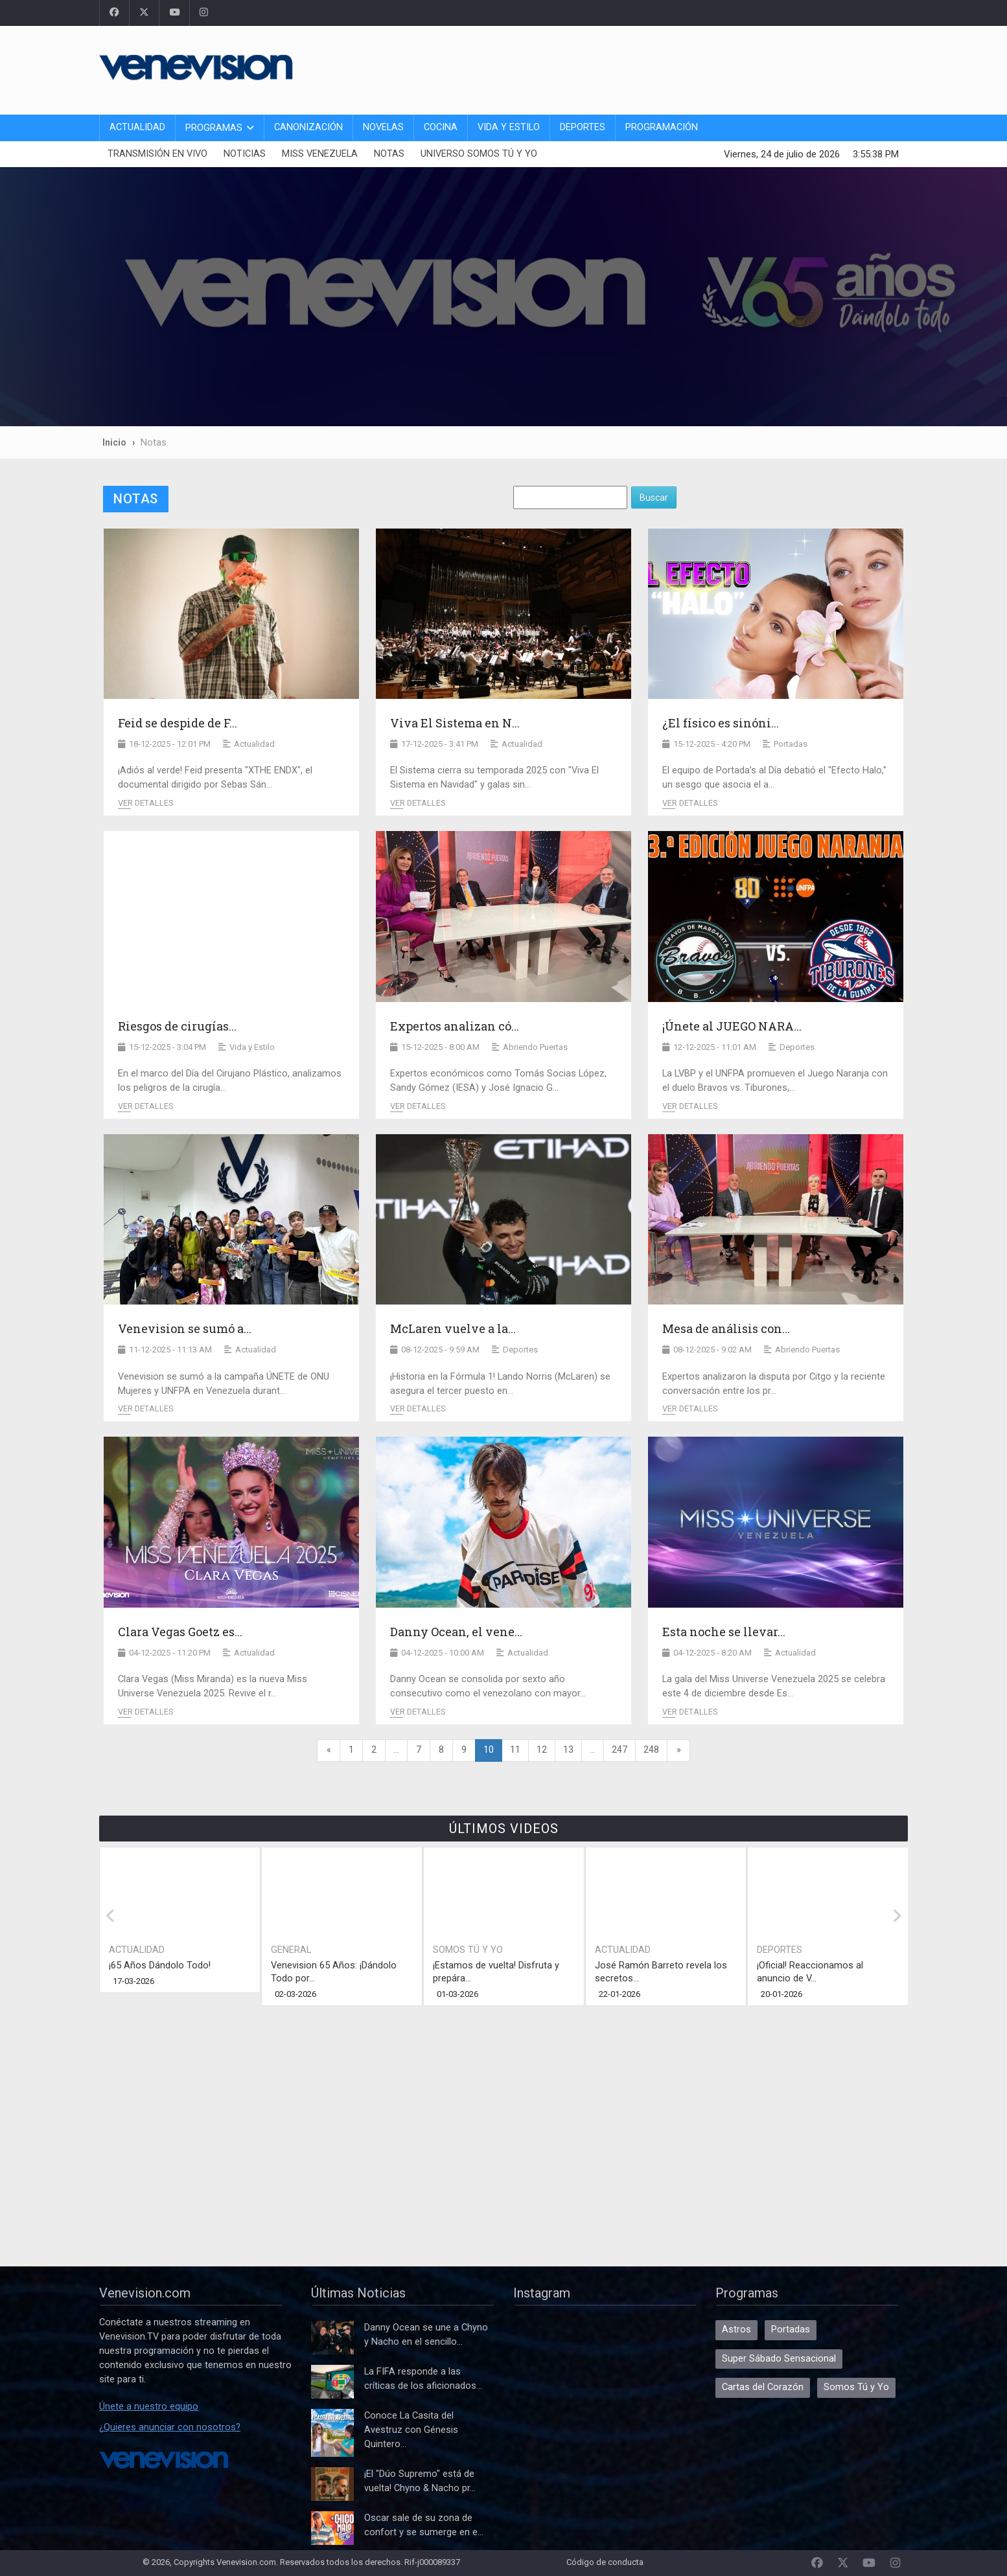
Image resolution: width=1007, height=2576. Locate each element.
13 (568, 1749)
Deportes (582, 127)
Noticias (245, 153)
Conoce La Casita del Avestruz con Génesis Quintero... (411, 2430)
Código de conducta (604, 2562)
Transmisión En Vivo (157, 153)
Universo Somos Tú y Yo (479, 153)
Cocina (440, 127)
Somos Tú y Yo (468, 1949)
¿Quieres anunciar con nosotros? (169, 2427)
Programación (661, 127)
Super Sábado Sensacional (779, 2358)
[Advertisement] (672, 68)
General (291, 1949)
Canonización (308, 127)
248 (651, 1749)
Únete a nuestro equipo (148, 2406)
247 (619, 1749)
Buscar (654, 497)
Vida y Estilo (509, 127)
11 (515, 1749)
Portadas (790, 2329)
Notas (389, 153)
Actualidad (137, 127)
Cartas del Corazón (763, 2387)
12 (542, 1749)
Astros (736, 2329)
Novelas (383, 127)
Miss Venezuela (320, 153)
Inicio (114, 442)
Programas (213, 127)
